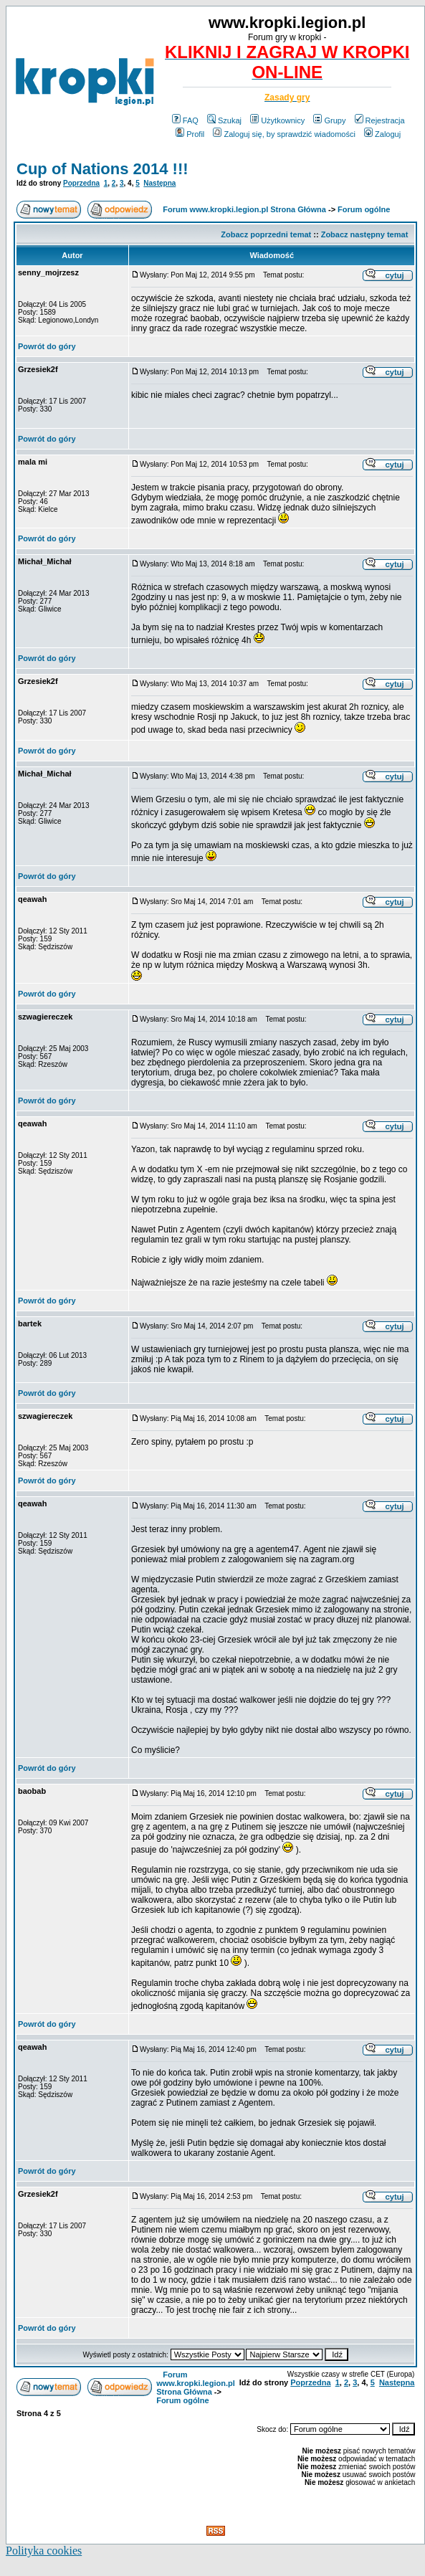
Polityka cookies (44, 2550)
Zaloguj (382, 134)
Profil (190, 134)
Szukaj (224, 120)
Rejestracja (380, 120)
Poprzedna (81, 183)
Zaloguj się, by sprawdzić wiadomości (284, 134)
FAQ (185, 120)
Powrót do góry (47, 346)
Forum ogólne (364, 209)
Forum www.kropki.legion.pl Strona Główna (244, 209)
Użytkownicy (277, 120)
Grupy (329, 120)
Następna (159, 183)
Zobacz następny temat (365, 234)
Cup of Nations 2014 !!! (102, 169)
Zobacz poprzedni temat (266, 234)
